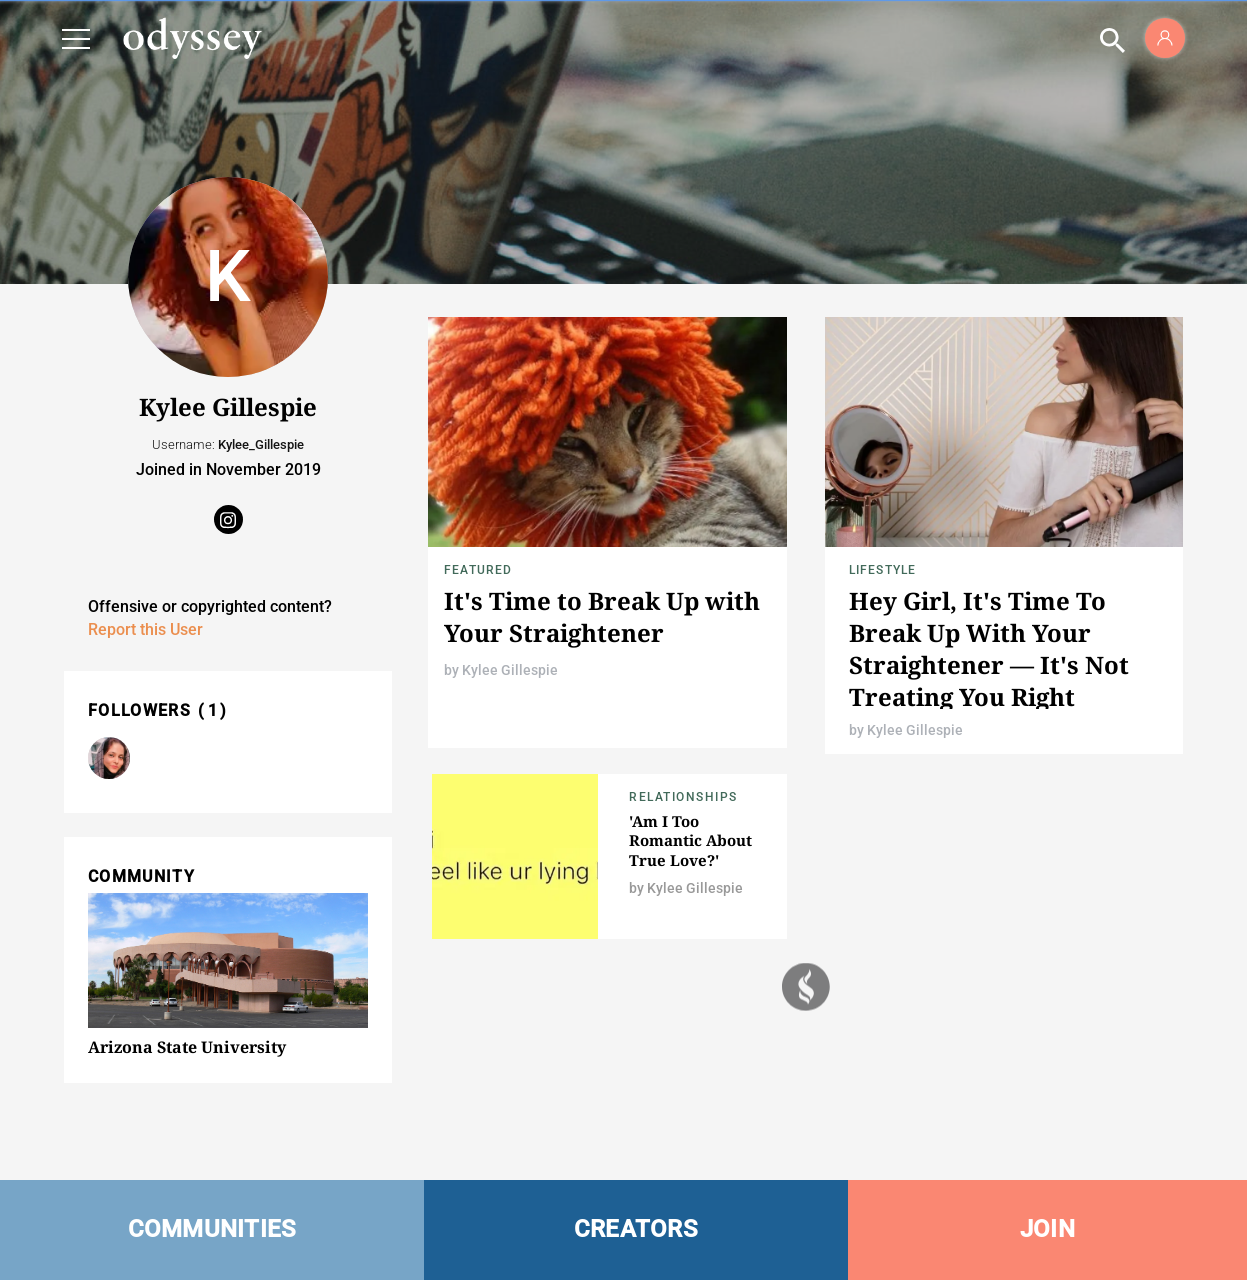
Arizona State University (187, 1047)
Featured (478, 570)
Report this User (145, 629)
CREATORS (636, 1229)
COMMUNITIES (212, 1229)
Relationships (683, 797)
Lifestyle (883, 570)
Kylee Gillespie (510, 670)
